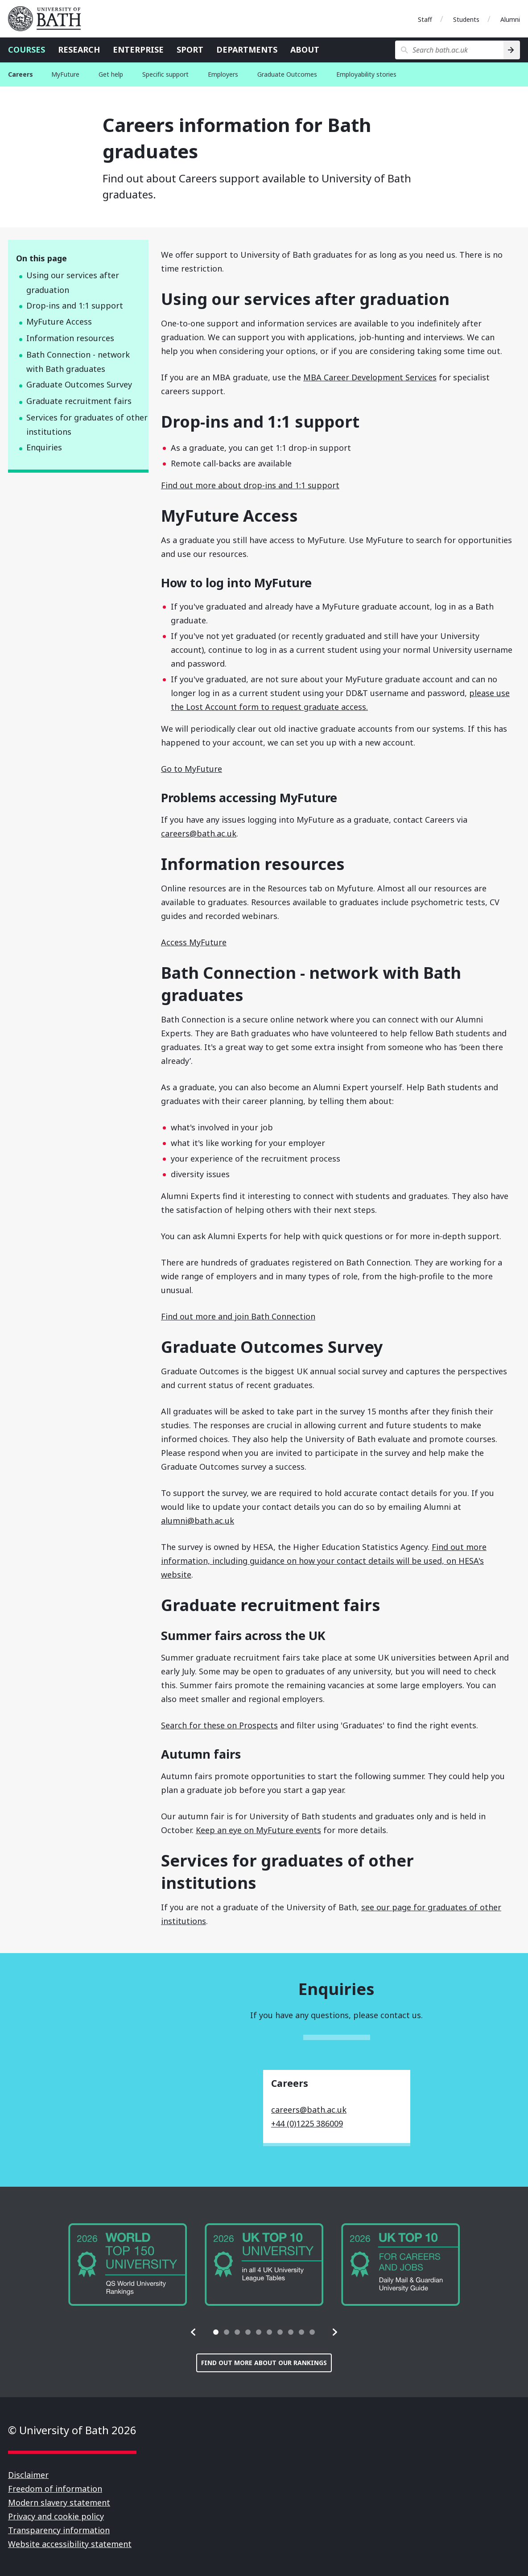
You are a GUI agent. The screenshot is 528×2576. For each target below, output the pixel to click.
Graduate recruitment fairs (79, 401)
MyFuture (65, 74)
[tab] (216, 2332)
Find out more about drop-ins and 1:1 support (250, 485)
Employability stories (366, 74)
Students (466, 19)
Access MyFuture (194, 942)
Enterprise (138, 49)
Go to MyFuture (191, 768)
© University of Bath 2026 (72, 2430)
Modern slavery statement (59, 2502)
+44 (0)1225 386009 (307, 2123)
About (304, 49)
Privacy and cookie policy (56, 2516)
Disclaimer (28, 2474)
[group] (127, 2264)
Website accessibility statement (70, 2544)
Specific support (165, 74)
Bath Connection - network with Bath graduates (78, 362)
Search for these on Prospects (219, 1725)
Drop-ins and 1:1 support (74, 305)
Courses (26, 49)
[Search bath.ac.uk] (449, 50)
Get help (111, 74)
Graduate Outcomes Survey (79, 384)
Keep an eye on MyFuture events (258, 1830)
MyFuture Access (59, 321)
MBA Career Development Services (370, 377)
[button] (193, 2332)
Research (79, 49)
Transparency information (59, 2530)
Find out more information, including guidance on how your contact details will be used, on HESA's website (324, 1560)
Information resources (70, 338)
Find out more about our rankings (264, 2362)
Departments (246, 49)
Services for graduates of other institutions (87, 424)
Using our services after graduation (72, 282)
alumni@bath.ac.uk (197, 1520)
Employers (223, 74)
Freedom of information (55, 2488)
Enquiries (44, 447)
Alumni (510, 19)
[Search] (511, 50)
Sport (190, 49)
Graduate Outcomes (287, 74)
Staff (425, 19)
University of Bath (48, 18)
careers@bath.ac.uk (198, 833)
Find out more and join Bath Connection (238, 1316)
